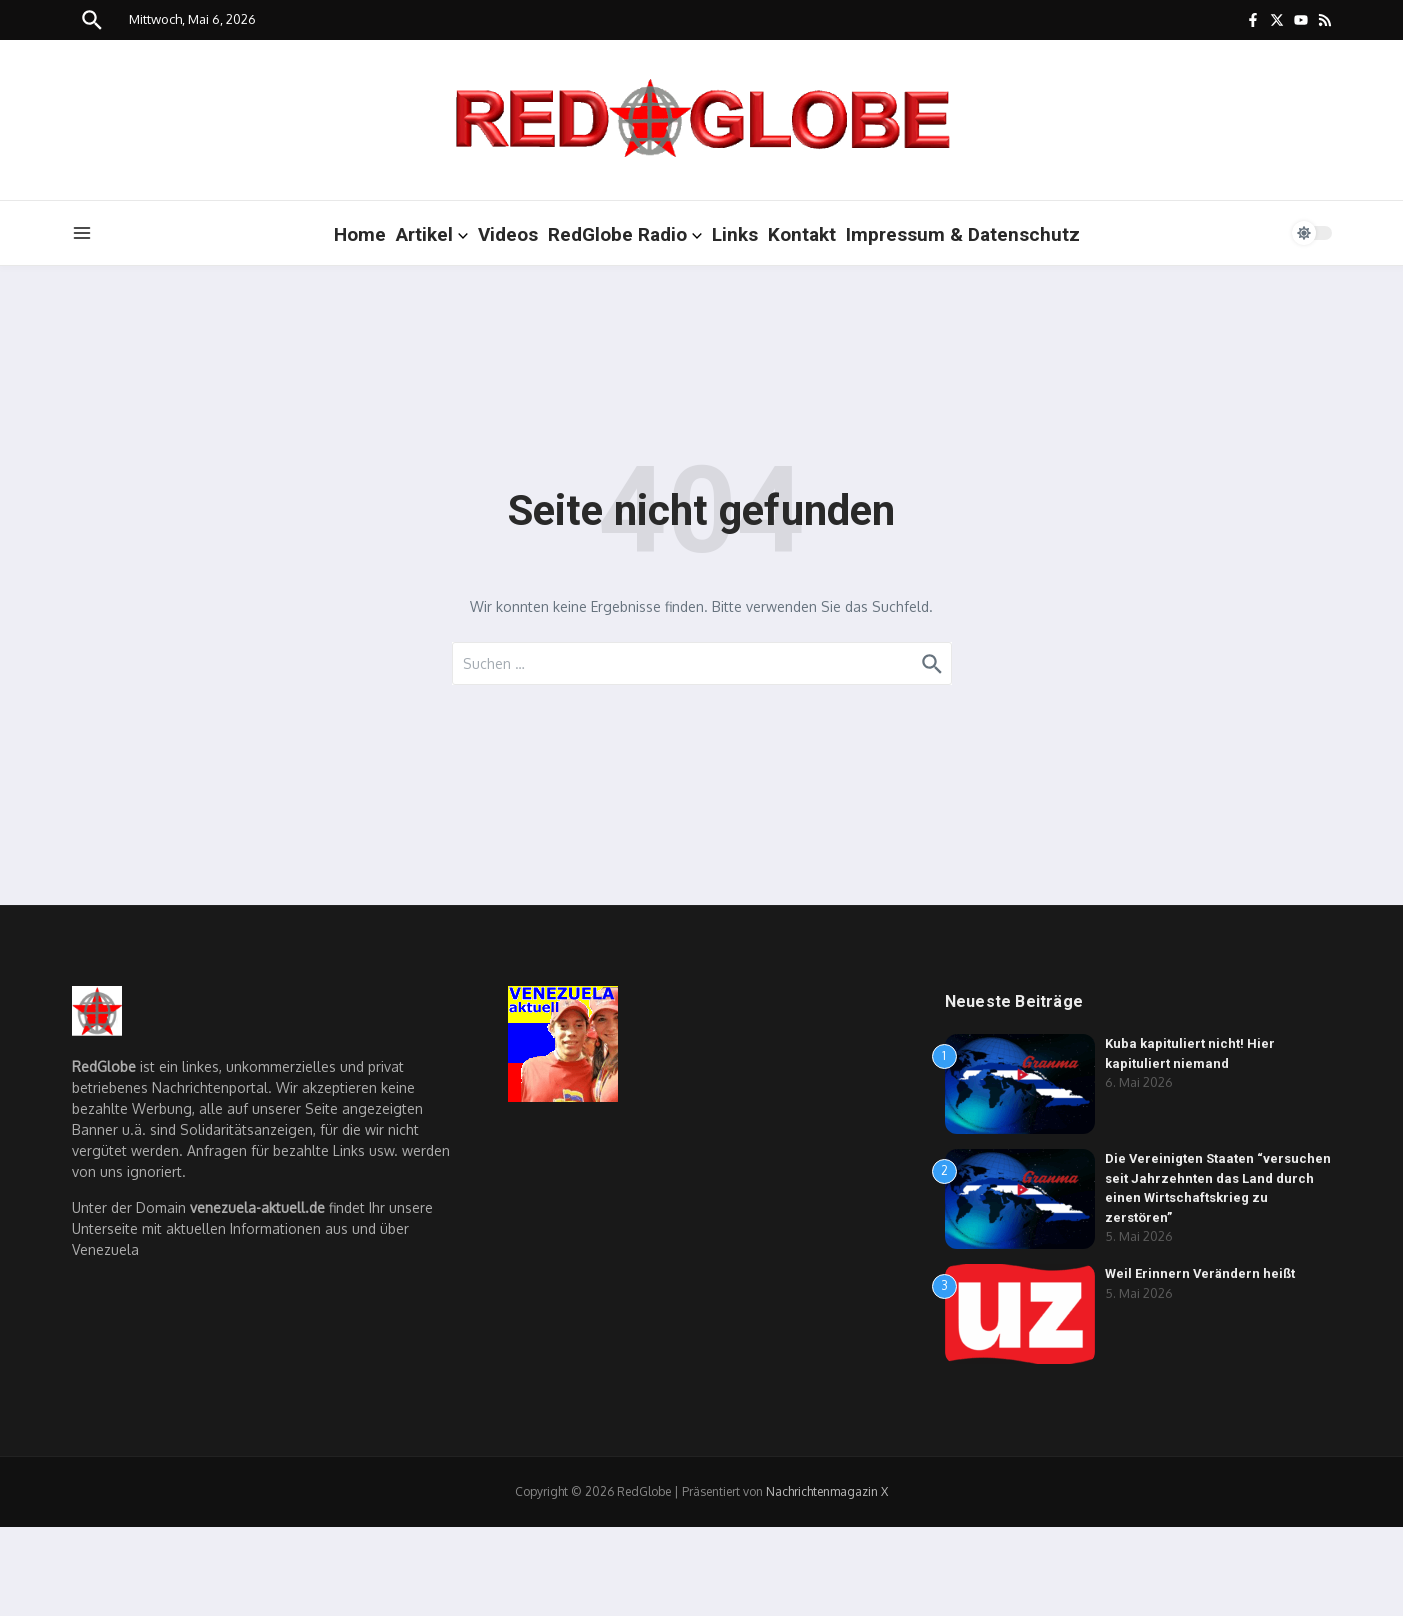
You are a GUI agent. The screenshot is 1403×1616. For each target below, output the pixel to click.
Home (360, 234)
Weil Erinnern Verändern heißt (1200, 1273)
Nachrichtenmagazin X (827, 1491)
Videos (508, 234)
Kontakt (802, 234)
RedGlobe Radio (625, 234)
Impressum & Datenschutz (963, 234)
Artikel (432, 234)
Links (735, 234)
